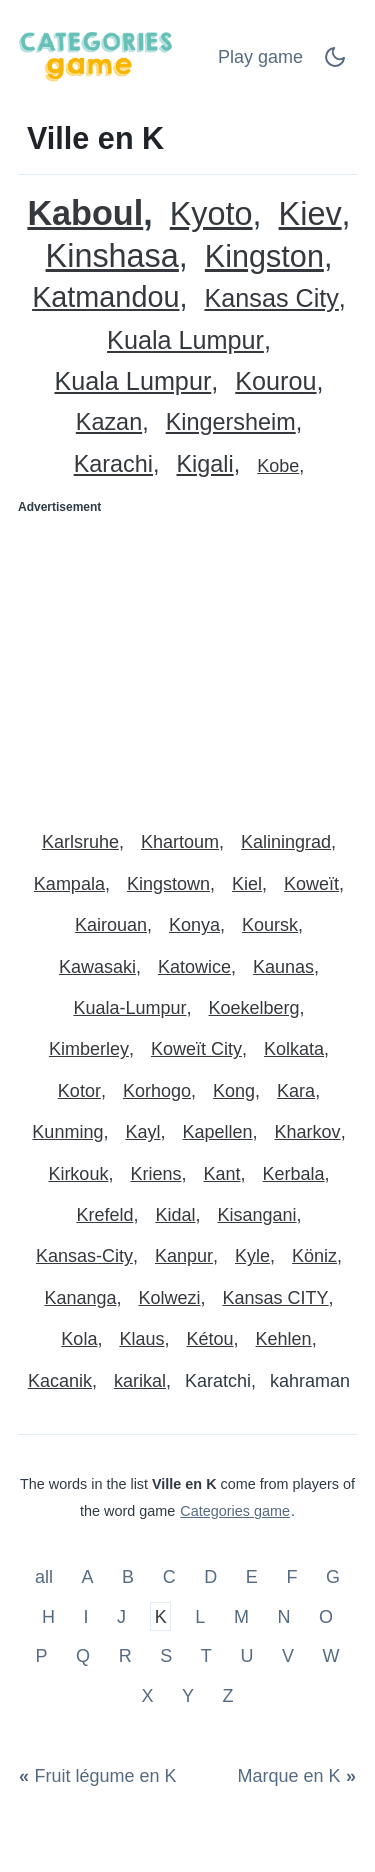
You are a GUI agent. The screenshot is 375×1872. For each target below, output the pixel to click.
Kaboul (85, 213)
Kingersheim (231, 422)
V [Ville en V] (288, 1656)
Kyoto (211, 214)
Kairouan (111, 925)
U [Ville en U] (246, 1656)
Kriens (155, 1174)
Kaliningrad (286, 842)
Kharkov (308, 1132)
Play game (260, 57)
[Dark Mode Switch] (335, 63)
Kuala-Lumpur (129, 1008)
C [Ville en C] (169, 1577)
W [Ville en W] (331, 1656)
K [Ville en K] (161, 1616)
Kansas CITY (276, 1298)
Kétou (209, 1339)
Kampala (69, 884)
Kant (222, 1174)
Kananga (80, 1298)
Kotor (79, 1091)
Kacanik (60, 1381)
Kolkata (294, 1049)
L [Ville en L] (200, 1616)
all (46, 1577)
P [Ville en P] (41, 1656)
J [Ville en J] (121, 1616)
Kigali (205, 464)
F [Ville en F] (291, 1577)
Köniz (314, 1256)
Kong (234, 1091)
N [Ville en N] (283, 1616)
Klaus (141, 1339)
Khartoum (180, 842)
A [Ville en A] (88, 1577)
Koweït (311, 884)
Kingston (264, 256)
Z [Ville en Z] (228, 1696)
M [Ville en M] (241, 1616)
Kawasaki (97, 967)
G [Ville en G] (333, 1577)
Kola (79, 1339)
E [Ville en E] (252, 1577)
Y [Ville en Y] (188, 1696)
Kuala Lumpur (185, 340)
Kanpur (184, 1256)
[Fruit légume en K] (101, 1776)
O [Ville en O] (326, 1616)
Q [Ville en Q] (83, 1656)
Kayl (142, 1132)
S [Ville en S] (166, 1656)
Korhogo (157, 1091)
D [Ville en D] (210, 1577)
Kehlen (284, 1339)
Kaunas (283, 967)
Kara (296, 1091)
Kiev (310, 214)
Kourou (275, 381)
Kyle (252, 1256)
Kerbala (294, 1174)
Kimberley (89, 1049)
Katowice (194, 967)
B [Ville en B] (128, 1577)
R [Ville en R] (125, 1656)
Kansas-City (84, 1256)
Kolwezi (169, 1298)
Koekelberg (254, 1008)
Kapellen (217, 1132)
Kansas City (271, 298)
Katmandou (105, 297)
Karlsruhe (80, 842)
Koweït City (196, 1049)
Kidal (175, 1215)
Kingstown (168, 884)
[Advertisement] (187, 664)
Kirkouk (78, 1174)
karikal (140, 1381)
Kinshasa (112, 256)
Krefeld (104, 1215)
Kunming (67, 1132)
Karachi (113, 464)
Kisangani (257, 1215)
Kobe (278, 466)
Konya (194, 925)
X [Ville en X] (147, 1696)
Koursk (270, 925)
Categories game (235, 1511)
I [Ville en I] (86, 1616)
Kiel (247, 884)
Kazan (109, 422)
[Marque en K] (293, 1776)
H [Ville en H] (48, 1616)
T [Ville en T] (206, 1656)
